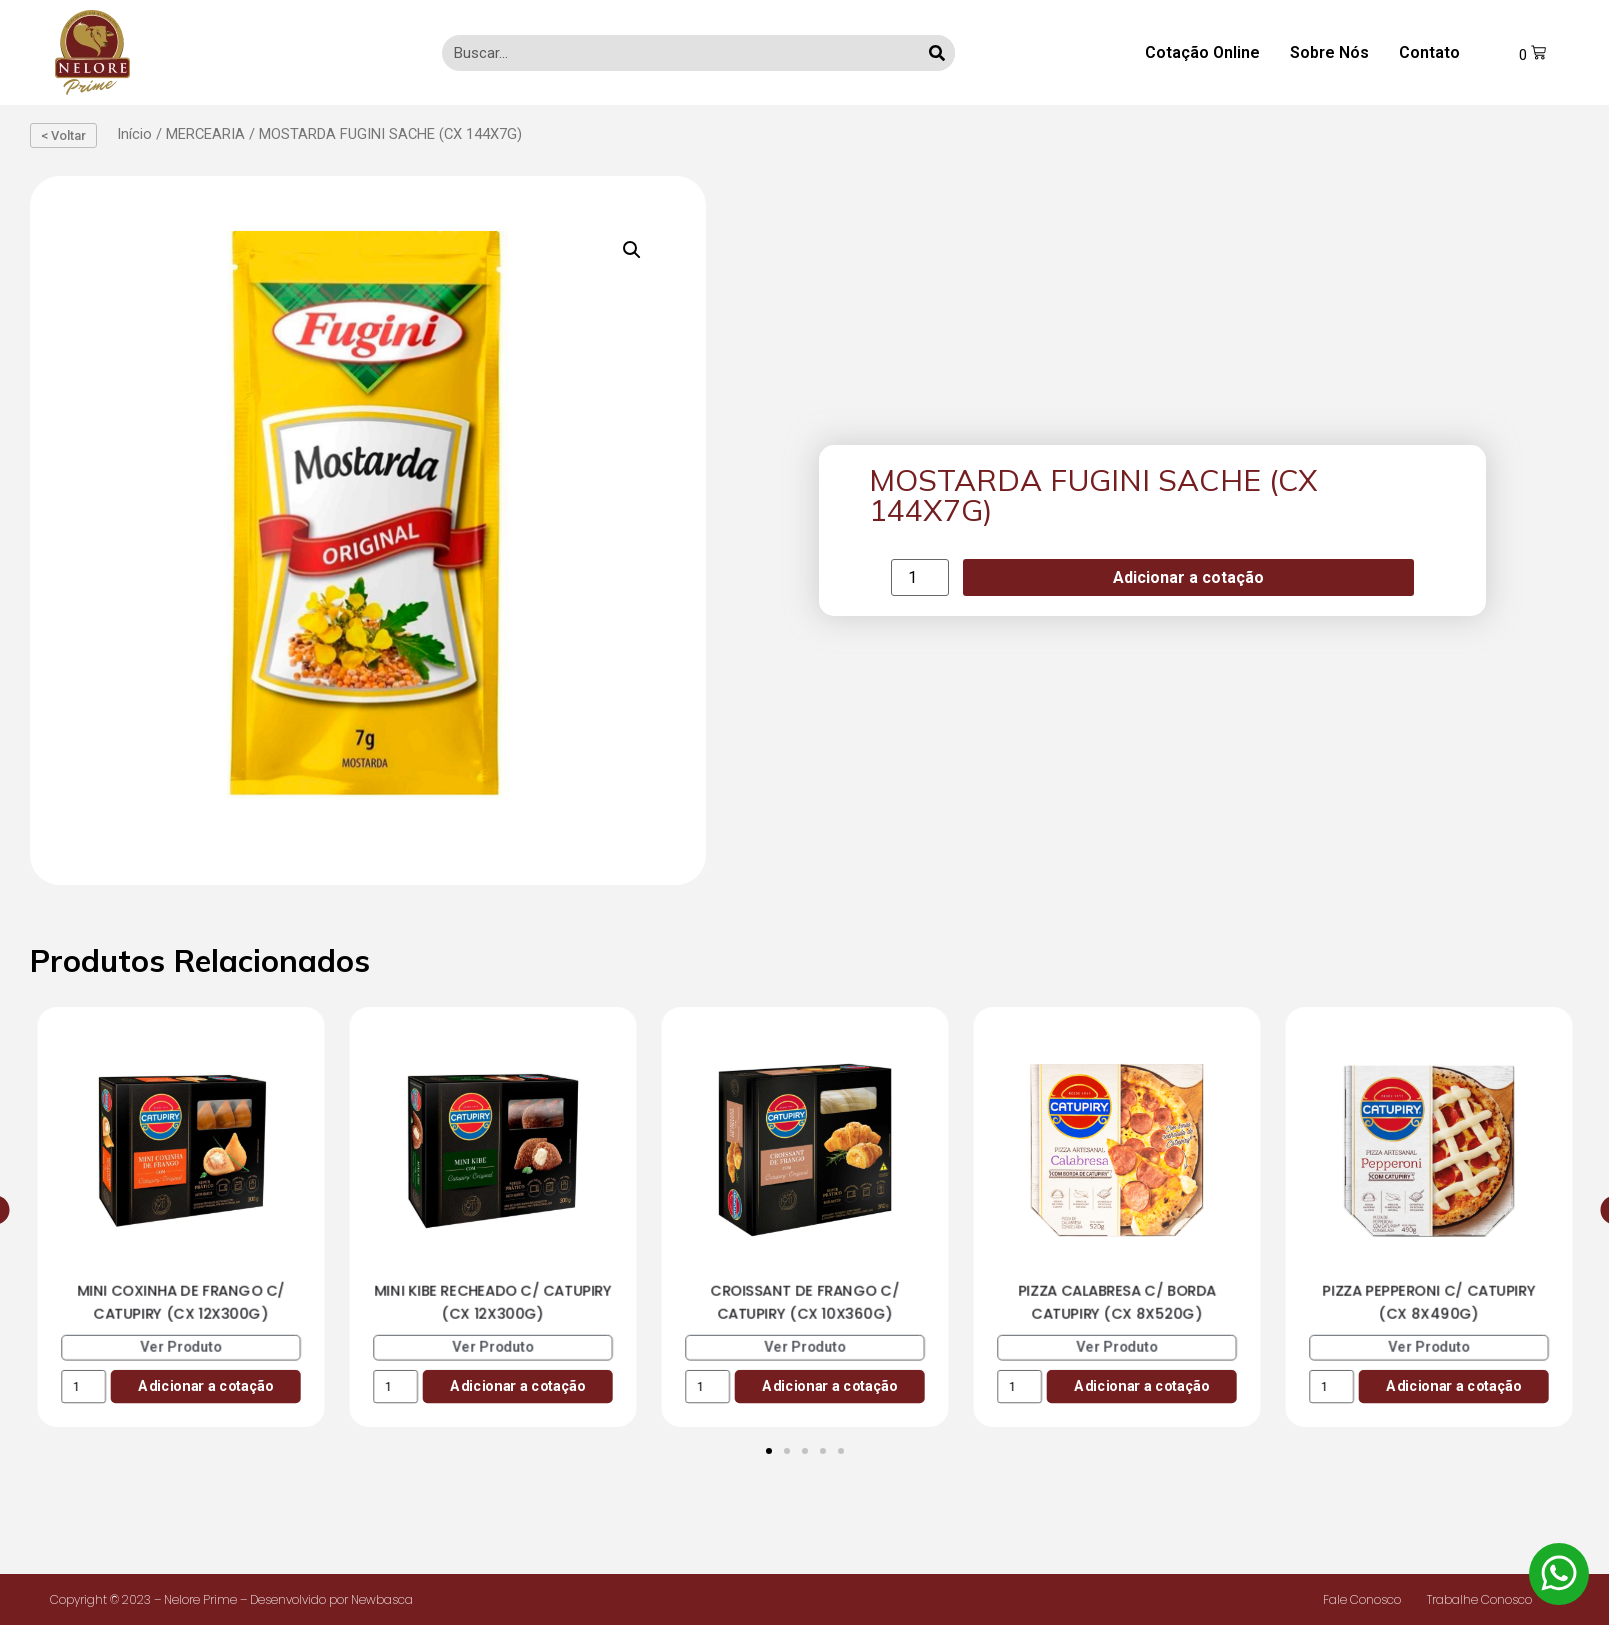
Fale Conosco (1362, 1599)
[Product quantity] (920, 577)
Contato (1429, 52)
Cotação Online (1202, 52)
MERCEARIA (205, 134)
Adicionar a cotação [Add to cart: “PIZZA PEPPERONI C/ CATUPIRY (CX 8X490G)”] (1453, 1385)
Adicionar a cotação (1188, 577)
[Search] (937, 53)
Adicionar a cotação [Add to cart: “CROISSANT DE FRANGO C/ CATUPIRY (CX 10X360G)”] (829, 1385)
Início (134, 134)
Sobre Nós (1329, 52)
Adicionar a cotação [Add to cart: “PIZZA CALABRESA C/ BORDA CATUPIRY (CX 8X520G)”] (1141, 1385)
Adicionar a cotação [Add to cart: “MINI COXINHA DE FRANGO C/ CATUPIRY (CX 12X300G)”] (205, 1385)
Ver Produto (181, 1346)
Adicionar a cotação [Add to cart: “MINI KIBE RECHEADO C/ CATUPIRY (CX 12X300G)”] (517, 1385)
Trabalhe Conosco (1479, 1599)
